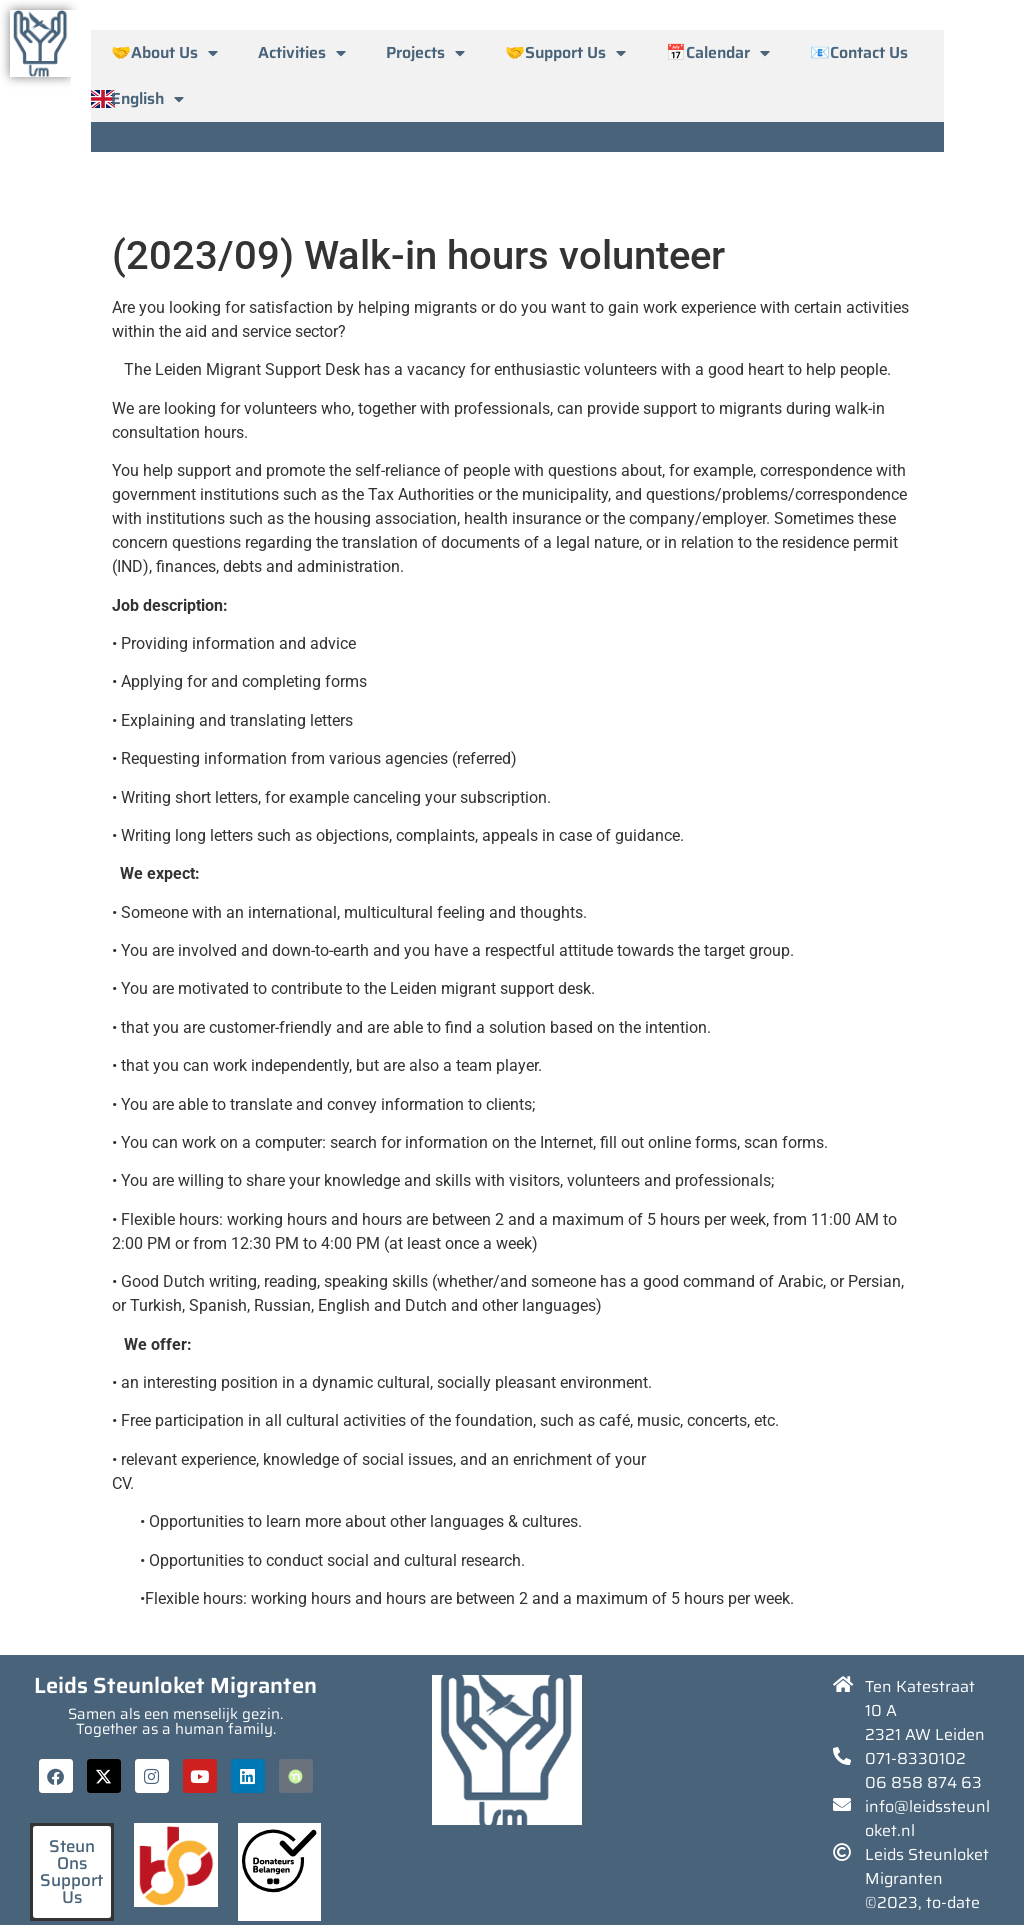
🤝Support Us (565, 53)
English (147, 99)
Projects (425, 53)
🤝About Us (164, 53)
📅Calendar (718, 53)
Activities (302, 53)
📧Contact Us (859, 52)
